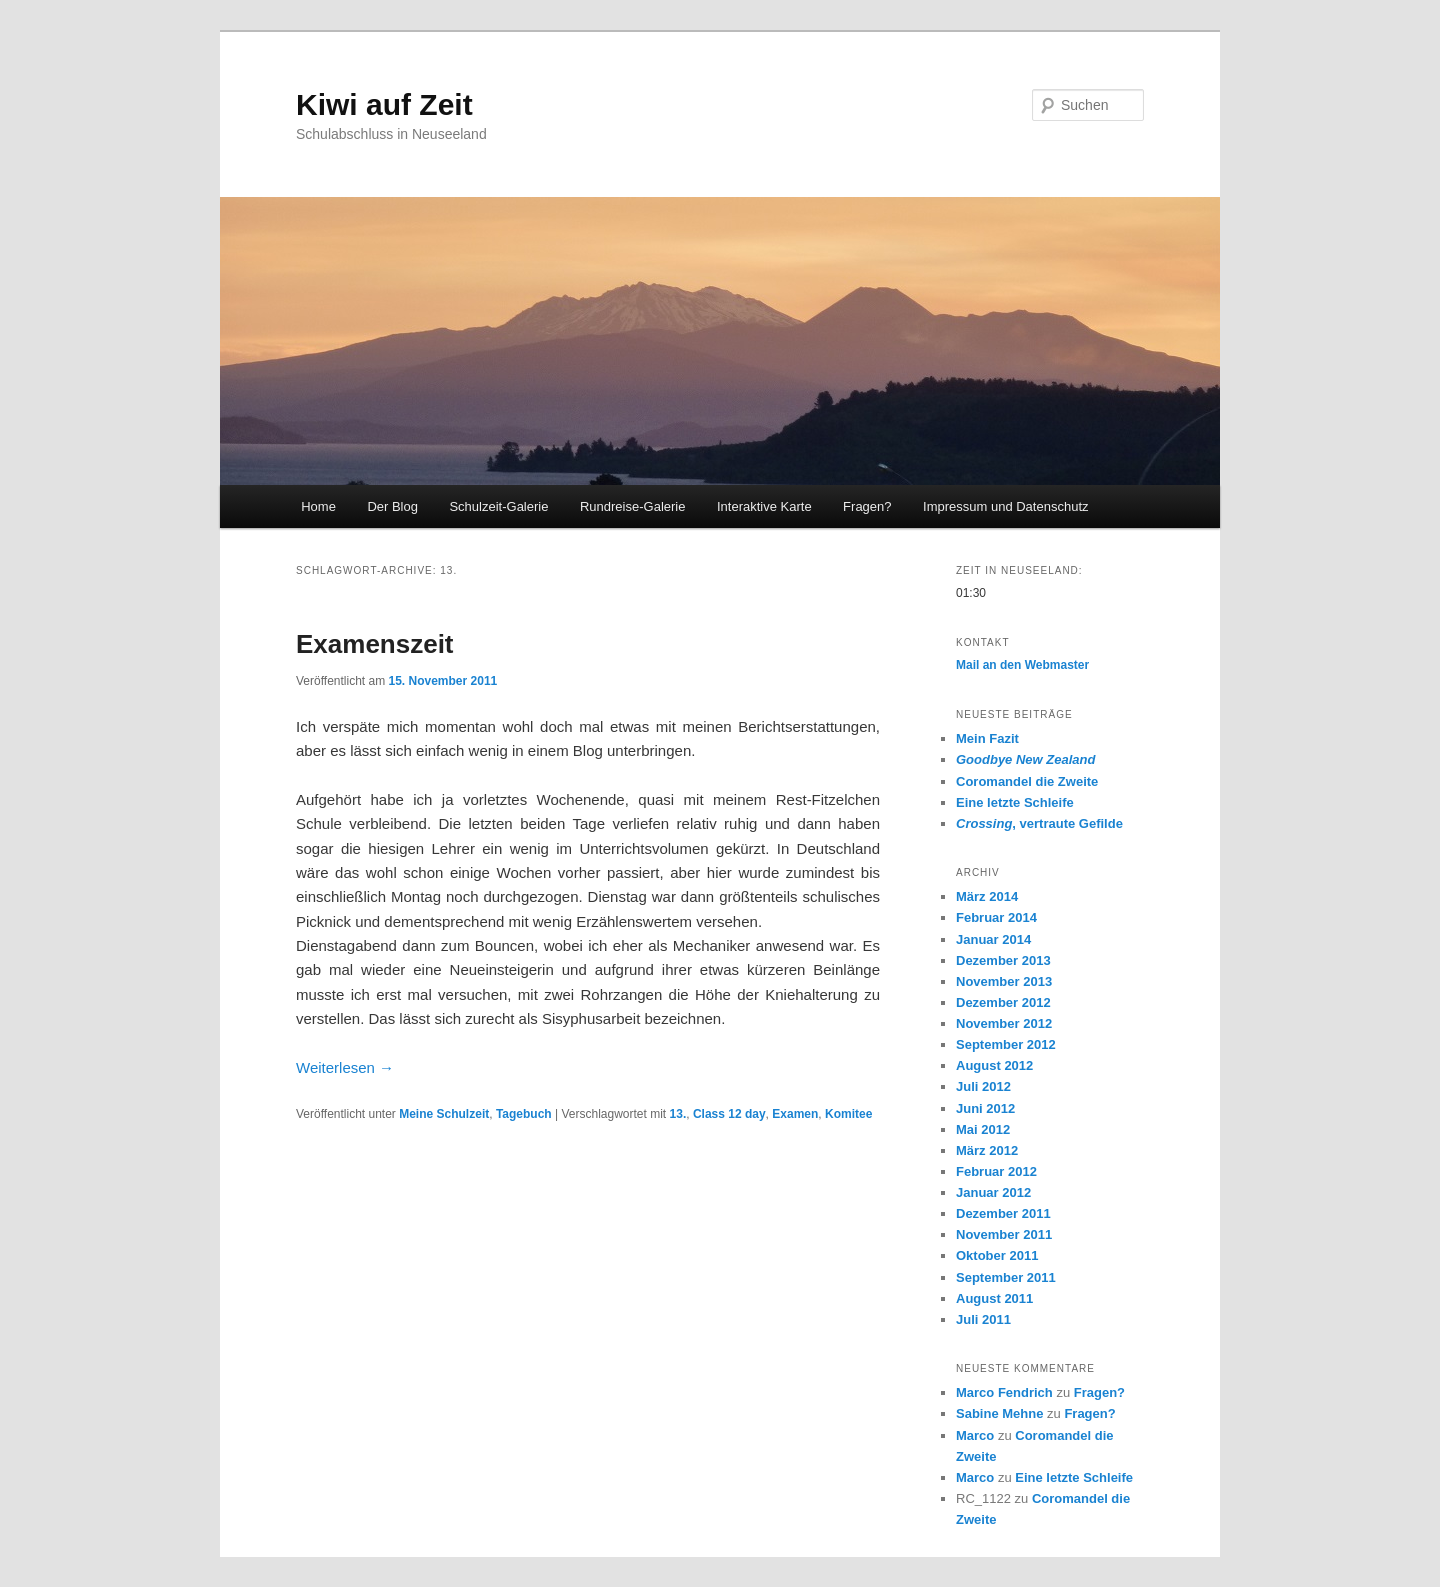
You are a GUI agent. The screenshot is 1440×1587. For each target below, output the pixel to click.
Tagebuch (524, 1114)
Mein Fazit (987, 738)
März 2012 (987, 1150)
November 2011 (1004, 1234)
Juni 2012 (985, 1108)
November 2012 (1004, 1023)
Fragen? (867, 506)
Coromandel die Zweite (1027, 781)
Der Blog (392, 506)
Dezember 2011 (1003, 1213)
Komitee (848, 1114)
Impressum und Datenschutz (1005, 506)
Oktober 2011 (997, 1255)
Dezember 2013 (1003, 960)
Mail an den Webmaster (1022, 665)
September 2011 (1006, 1277)
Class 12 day (729, 1114)
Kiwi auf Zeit (384, 104)
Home (318, 506)
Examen (795, 1114)
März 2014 (987, 896)
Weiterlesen (345, 1067)
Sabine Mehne (999, 1413)
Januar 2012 (993, 1192)
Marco (975, 1435)
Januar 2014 (993, 939)
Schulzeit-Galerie (498, 506)
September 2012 (1006, 1044)
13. (678, 1114)
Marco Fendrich (1004, 1392)
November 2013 (1004, 981)
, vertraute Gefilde (1039, 823)
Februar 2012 (996, 1171)
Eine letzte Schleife (1015, 802)
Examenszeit (375, 644)
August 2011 (994, 1298)
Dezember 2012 (1003, 1002)
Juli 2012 (983, 1086)
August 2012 (994, 1065)
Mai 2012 (983, 1129)
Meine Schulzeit (444, 1114)
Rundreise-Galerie (633, 506)
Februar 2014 (996, 917)
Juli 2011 (983, 1319)
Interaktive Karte (764, 506)
